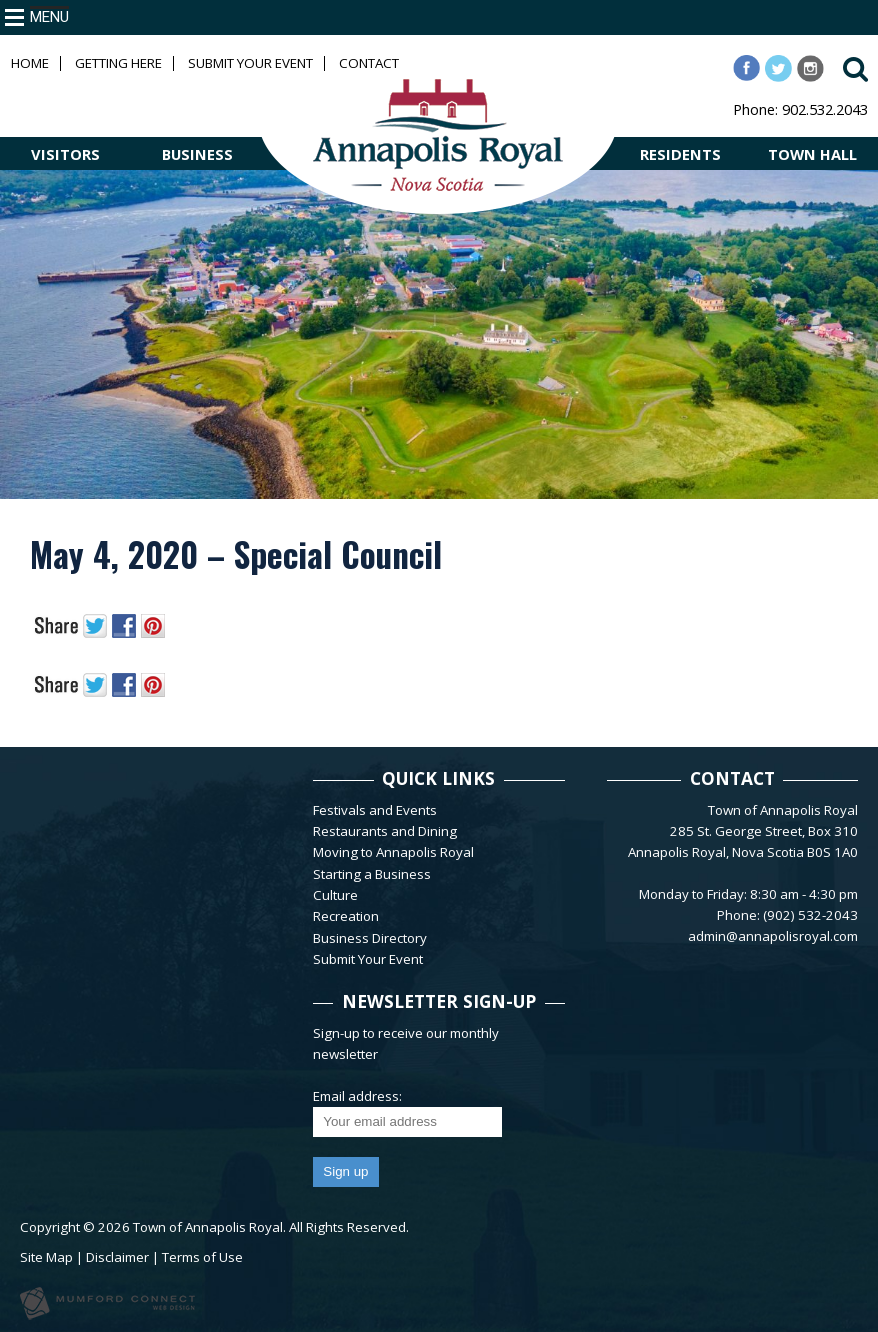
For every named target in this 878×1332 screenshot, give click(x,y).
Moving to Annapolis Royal (393, 852)
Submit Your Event (250, 63)
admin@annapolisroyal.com (773, 936)
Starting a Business (372, 874)
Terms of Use (202, 1257)
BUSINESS (197, 154)
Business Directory (370, 938)
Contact (369, 63)
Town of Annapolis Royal (208, 1227)
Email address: (357, 1096)
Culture (335, 895)
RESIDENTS (680, 154)
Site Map (46, 1257)
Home (30, 63)
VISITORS (65, 154)
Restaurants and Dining (385, 831)
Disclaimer (117, 1257)
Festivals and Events (375, 810)
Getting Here (118, 63)
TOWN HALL (812, 154)
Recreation (346, 916)
